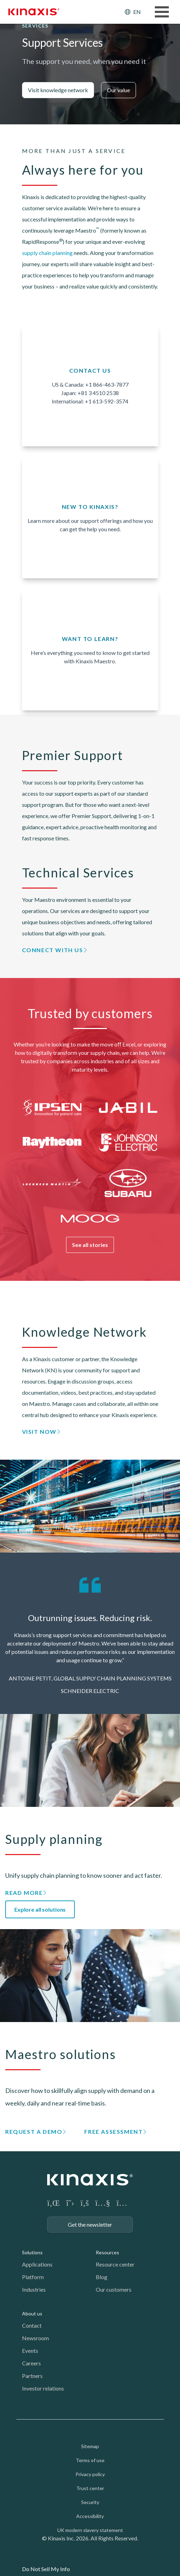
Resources (107, 2252)
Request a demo (33, 2131)
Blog (101, 2277)
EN (137, 11)
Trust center (90, 2488)
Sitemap (90, 2446)
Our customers (113, 2289)
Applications (37, 2264)
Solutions (32, 2252)
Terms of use (90, 2460)
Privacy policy (90, 2474)
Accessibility (90, 2516)
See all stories (90, 1244)
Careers (31, 2363)
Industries (34, 2289)
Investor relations (43, 2388)
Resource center (115, 2264)
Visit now (39, 1431)
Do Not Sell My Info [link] (46, 2569)
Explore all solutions (40, 1909)
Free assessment (113, 2131)
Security (90, 2502)
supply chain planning (47, 252)
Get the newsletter (90, 2224)
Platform (33, 2277)
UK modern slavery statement (90, 2530)
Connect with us (52, 950)
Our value (118, 90)
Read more (24, 1892)
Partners (32, 2375)
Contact (32, 2325)
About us (32, 2313)
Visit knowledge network (58, 90)
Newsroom (35, 2338)
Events (30, 2350)
